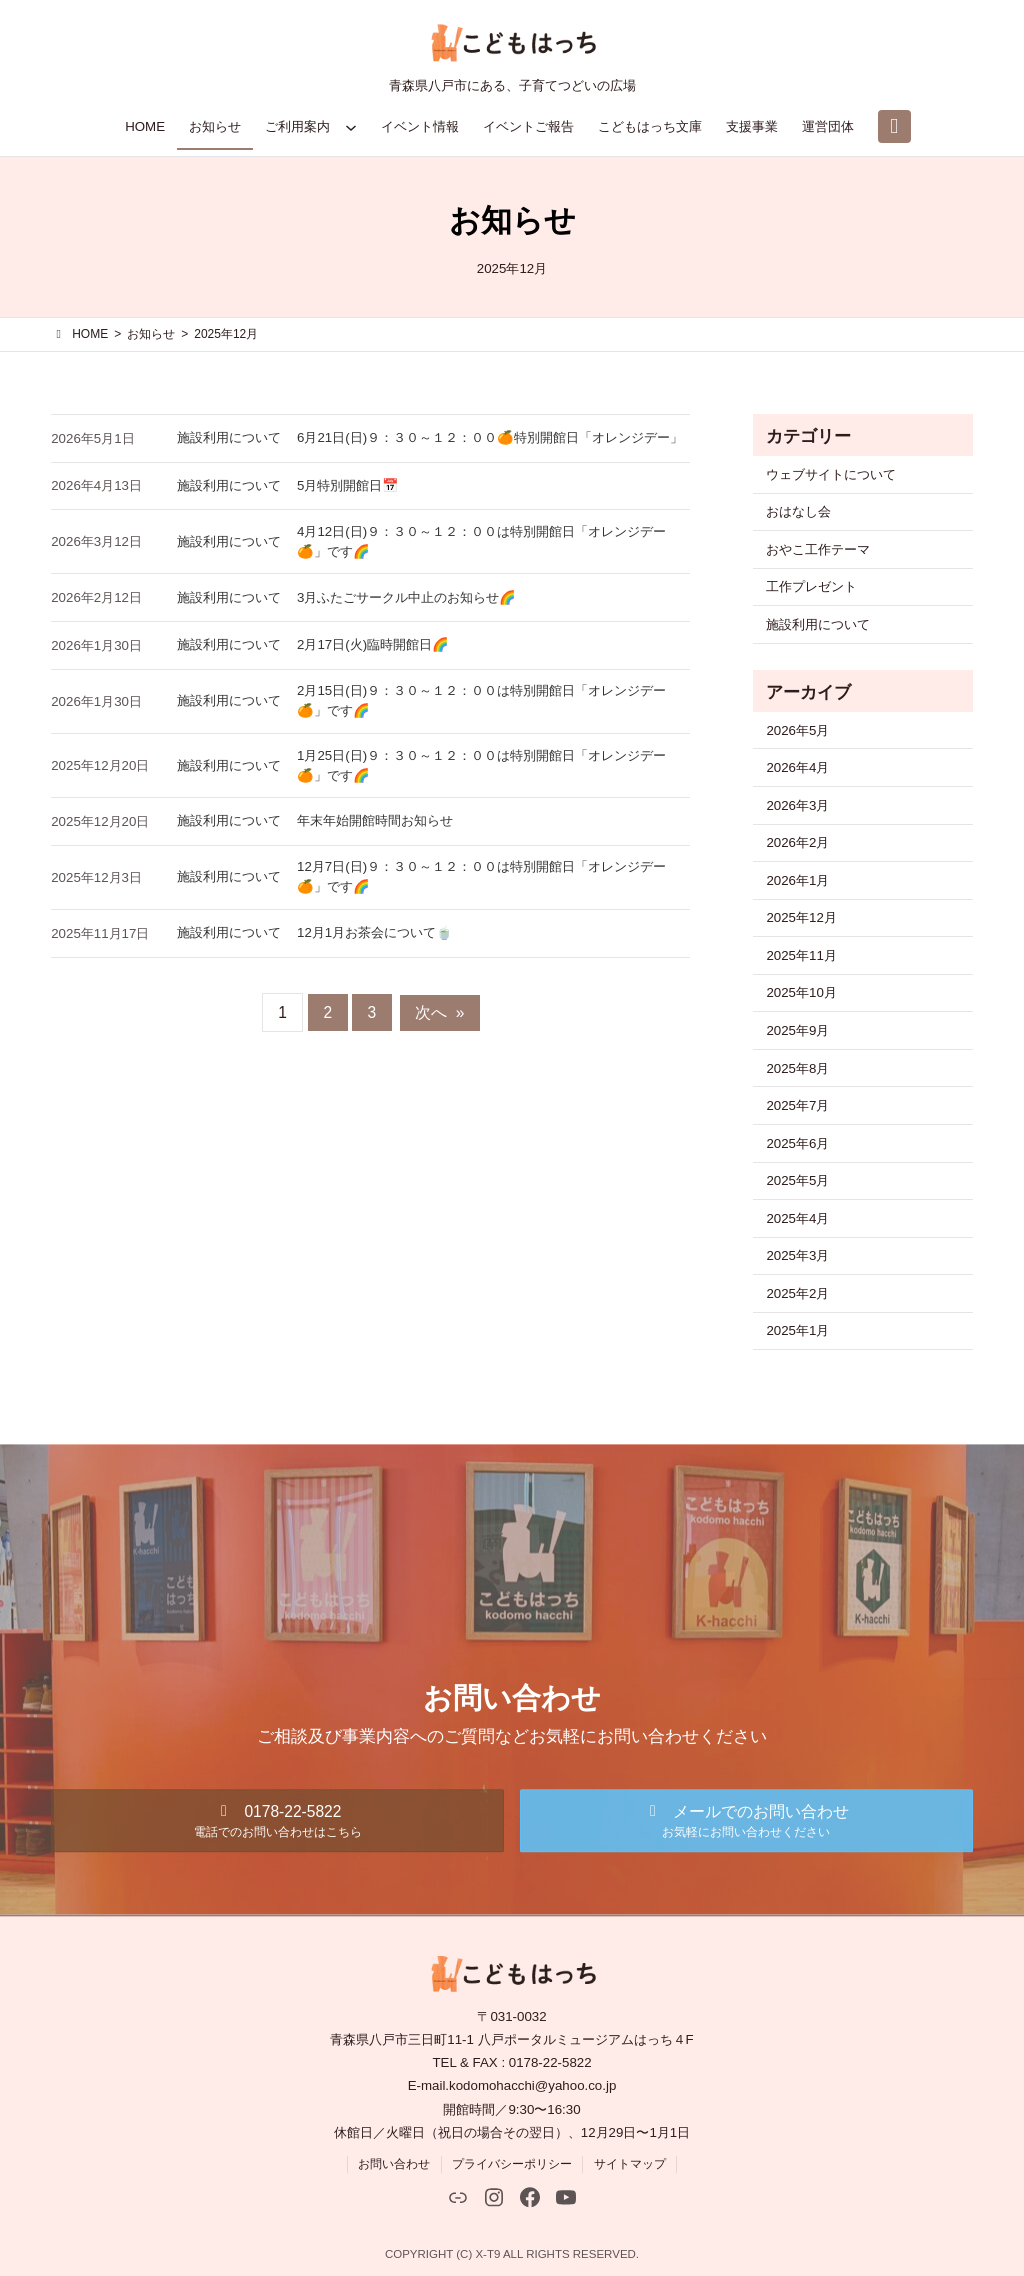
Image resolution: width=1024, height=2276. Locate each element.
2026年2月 (797, 842)
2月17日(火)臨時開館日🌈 (373, 644)
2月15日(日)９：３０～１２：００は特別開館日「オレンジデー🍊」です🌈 (481, 700)
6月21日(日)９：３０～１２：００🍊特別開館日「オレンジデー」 (490, 437)
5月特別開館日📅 (348, 485)
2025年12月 (801, 917)
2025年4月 (797, 1218)
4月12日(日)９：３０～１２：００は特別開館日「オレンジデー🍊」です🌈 (481, 541)
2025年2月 (797, 1293)
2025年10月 (801, 992)
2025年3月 (797, 1255)
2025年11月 (801, 955)
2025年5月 (797, 1180)
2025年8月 (797, 1068)
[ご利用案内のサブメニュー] (351, 127)
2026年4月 (797, 767)
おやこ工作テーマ (818, 549)
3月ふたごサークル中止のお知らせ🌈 (406, 597)
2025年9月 (797, 1030)
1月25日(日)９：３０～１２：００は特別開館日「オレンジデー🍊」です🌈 (481, 765)
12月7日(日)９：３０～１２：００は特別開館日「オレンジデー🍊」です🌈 (481, 876)
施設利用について (229, 437)
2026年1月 (797, 880)
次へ (439, 1012)
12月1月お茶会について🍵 (375, 932)
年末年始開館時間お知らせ (375, 820)
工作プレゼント (811, 586)
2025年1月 (797, 1330)
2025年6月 (797, 1143)
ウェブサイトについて (831, 474)
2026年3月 (797, 805)
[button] (277, 1820)
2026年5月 (797, 730)
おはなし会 (798, 511)
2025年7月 (797, 1105)
